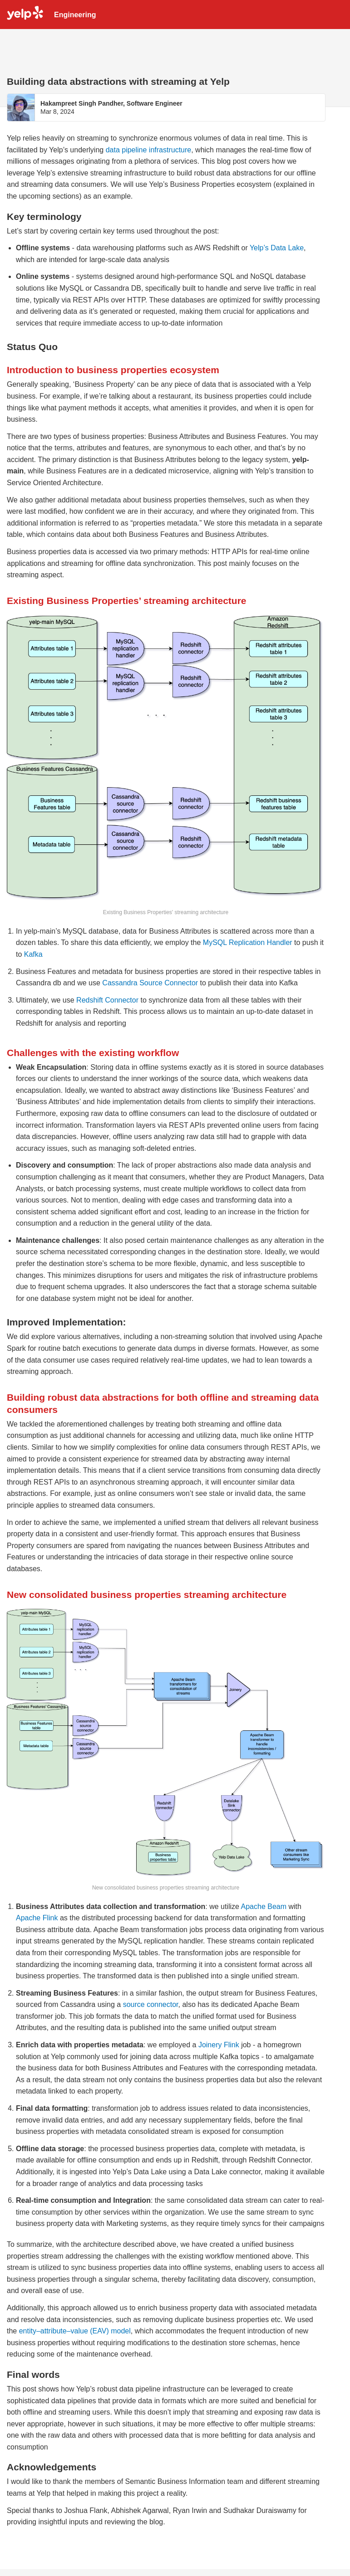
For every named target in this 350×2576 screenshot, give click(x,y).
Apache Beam (264, 1906)
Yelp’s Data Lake (277, 248)
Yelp (25, 14)
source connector (150, 2004)
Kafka (33, 954)
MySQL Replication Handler (247, 942)
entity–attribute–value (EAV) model (75, 2331)
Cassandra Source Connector (150, 983)
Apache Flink (37, 1918)
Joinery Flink (218, 2045)
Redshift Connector (107, 1000)
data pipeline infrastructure (149, 150)
